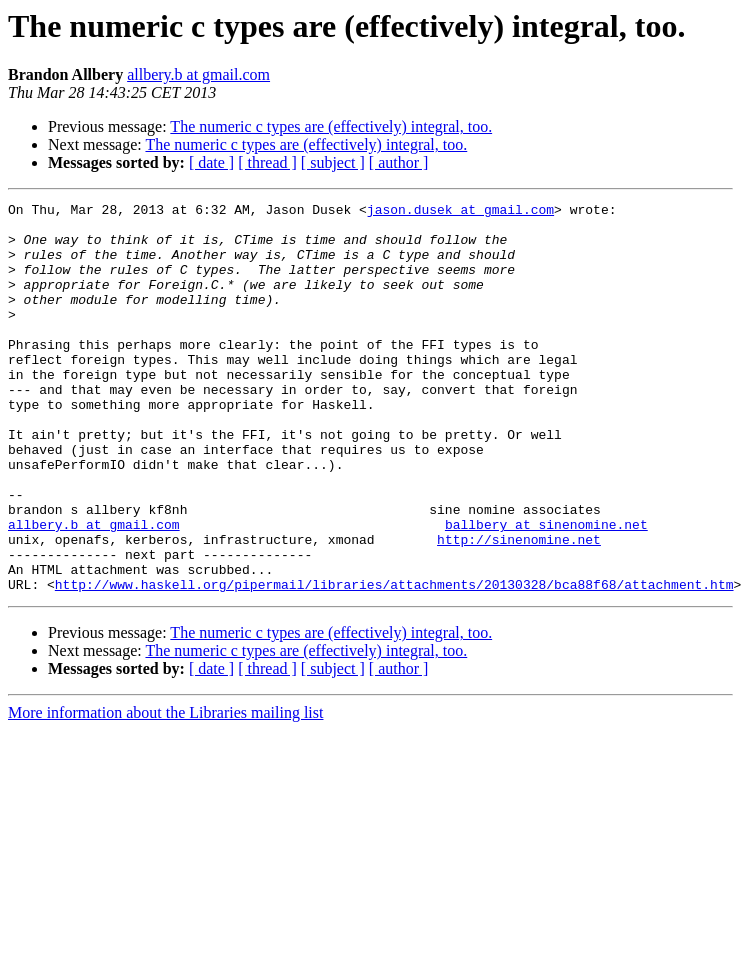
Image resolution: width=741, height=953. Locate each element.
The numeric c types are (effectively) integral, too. (331, 126)
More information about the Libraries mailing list (165, 790)
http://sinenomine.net (519, 608)
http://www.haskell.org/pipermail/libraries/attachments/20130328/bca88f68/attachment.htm (394, 662)
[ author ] (399, 162)
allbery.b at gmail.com (198, 74)
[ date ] (211, 162)
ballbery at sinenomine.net (546, 590)
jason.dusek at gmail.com (460, 212)
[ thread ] (267, 162)
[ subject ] (333, 162)
